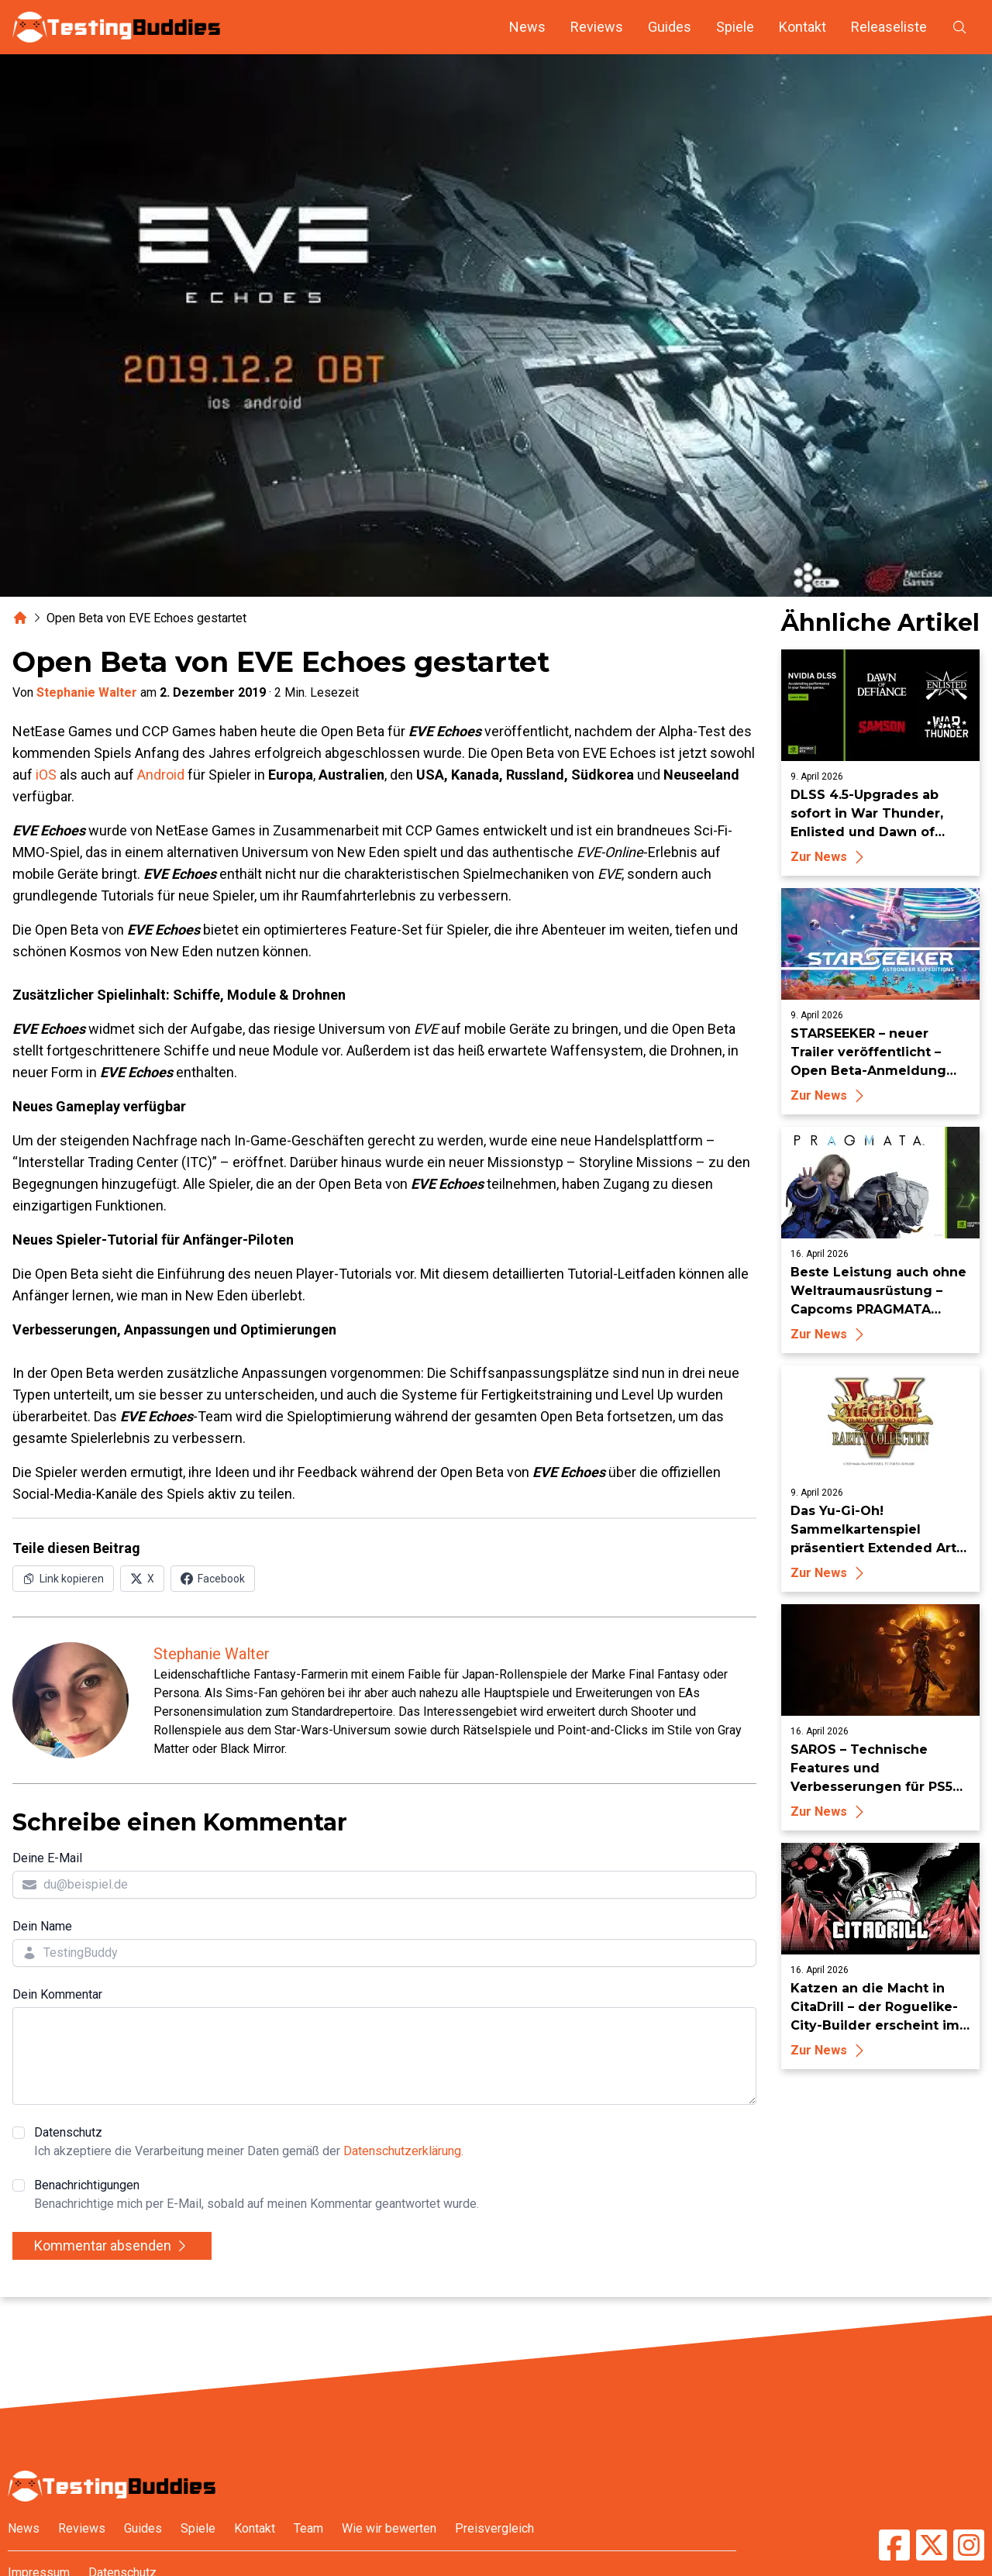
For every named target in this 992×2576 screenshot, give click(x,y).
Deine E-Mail (47, 1858)
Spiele (735, 27)
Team (308, 2528)
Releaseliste (889, 27)
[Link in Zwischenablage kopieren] (63, 1578)
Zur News (829, 856)
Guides (669, 27)
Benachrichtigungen (256, 2195)
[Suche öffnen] (959, 27)
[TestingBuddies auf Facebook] (894, 2545)
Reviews (596, 27)
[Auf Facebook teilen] (212, 1578)
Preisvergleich (494, 2528)
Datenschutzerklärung (402, 2151)
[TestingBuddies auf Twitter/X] (931, 2545)
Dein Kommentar (57, 1994)
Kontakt (802, 27)
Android (160, 774)
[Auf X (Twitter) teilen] (142, 1578)
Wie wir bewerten (389, 2528)
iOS (46, 774)
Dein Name (42, 1926)
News (527, 27)
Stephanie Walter (86, 692)
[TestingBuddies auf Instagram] (968, 2545)
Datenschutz (248, 2143)
